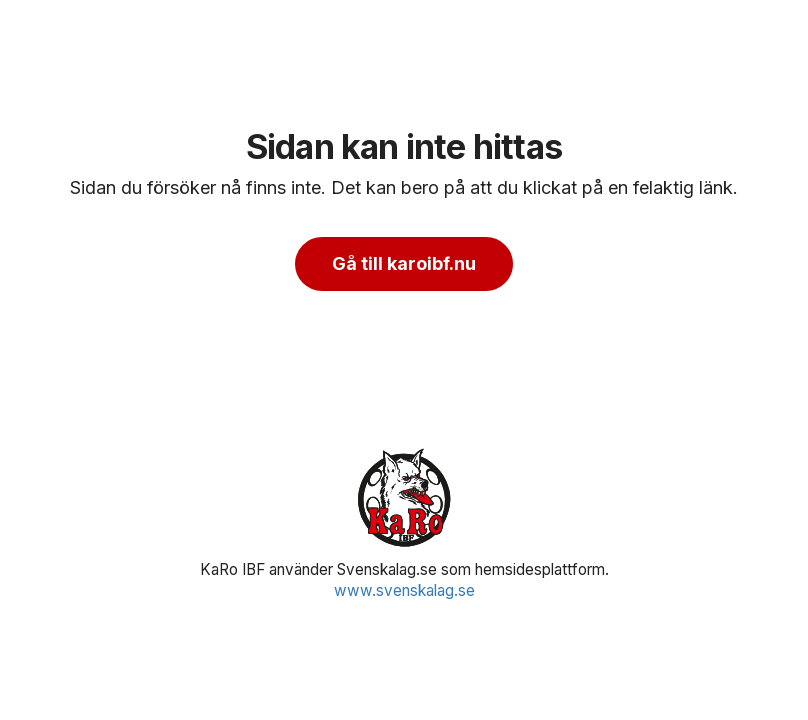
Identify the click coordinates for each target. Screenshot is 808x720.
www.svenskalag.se (404, 590)
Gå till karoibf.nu (404, 263)
